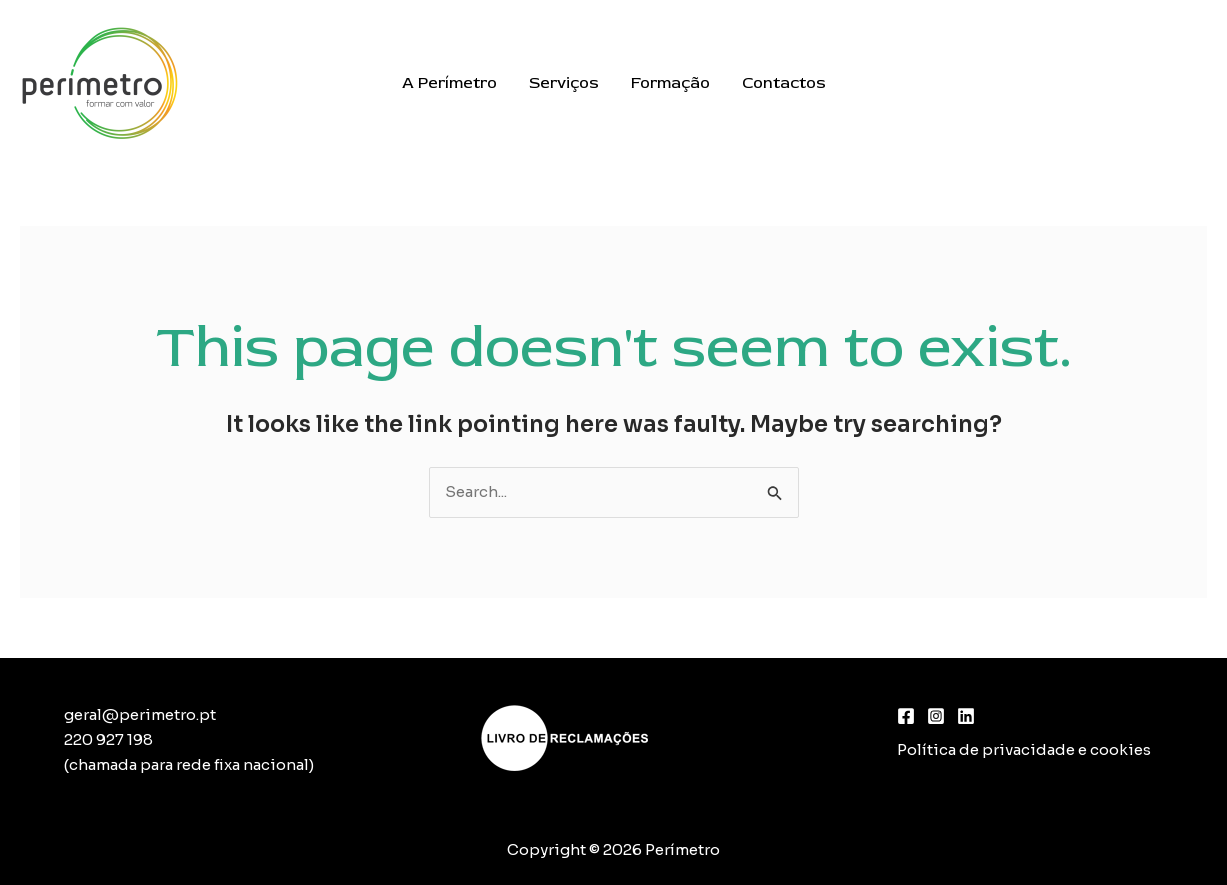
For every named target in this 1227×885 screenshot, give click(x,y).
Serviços (564, 83)
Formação (670, 83)
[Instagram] (936, 716)
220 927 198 (108, 739)
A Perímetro (449, 83)
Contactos (784, 83)
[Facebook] (906, 716)
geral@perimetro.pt (140, 714)
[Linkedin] (966, 716)
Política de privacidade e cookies (1024, 749)
